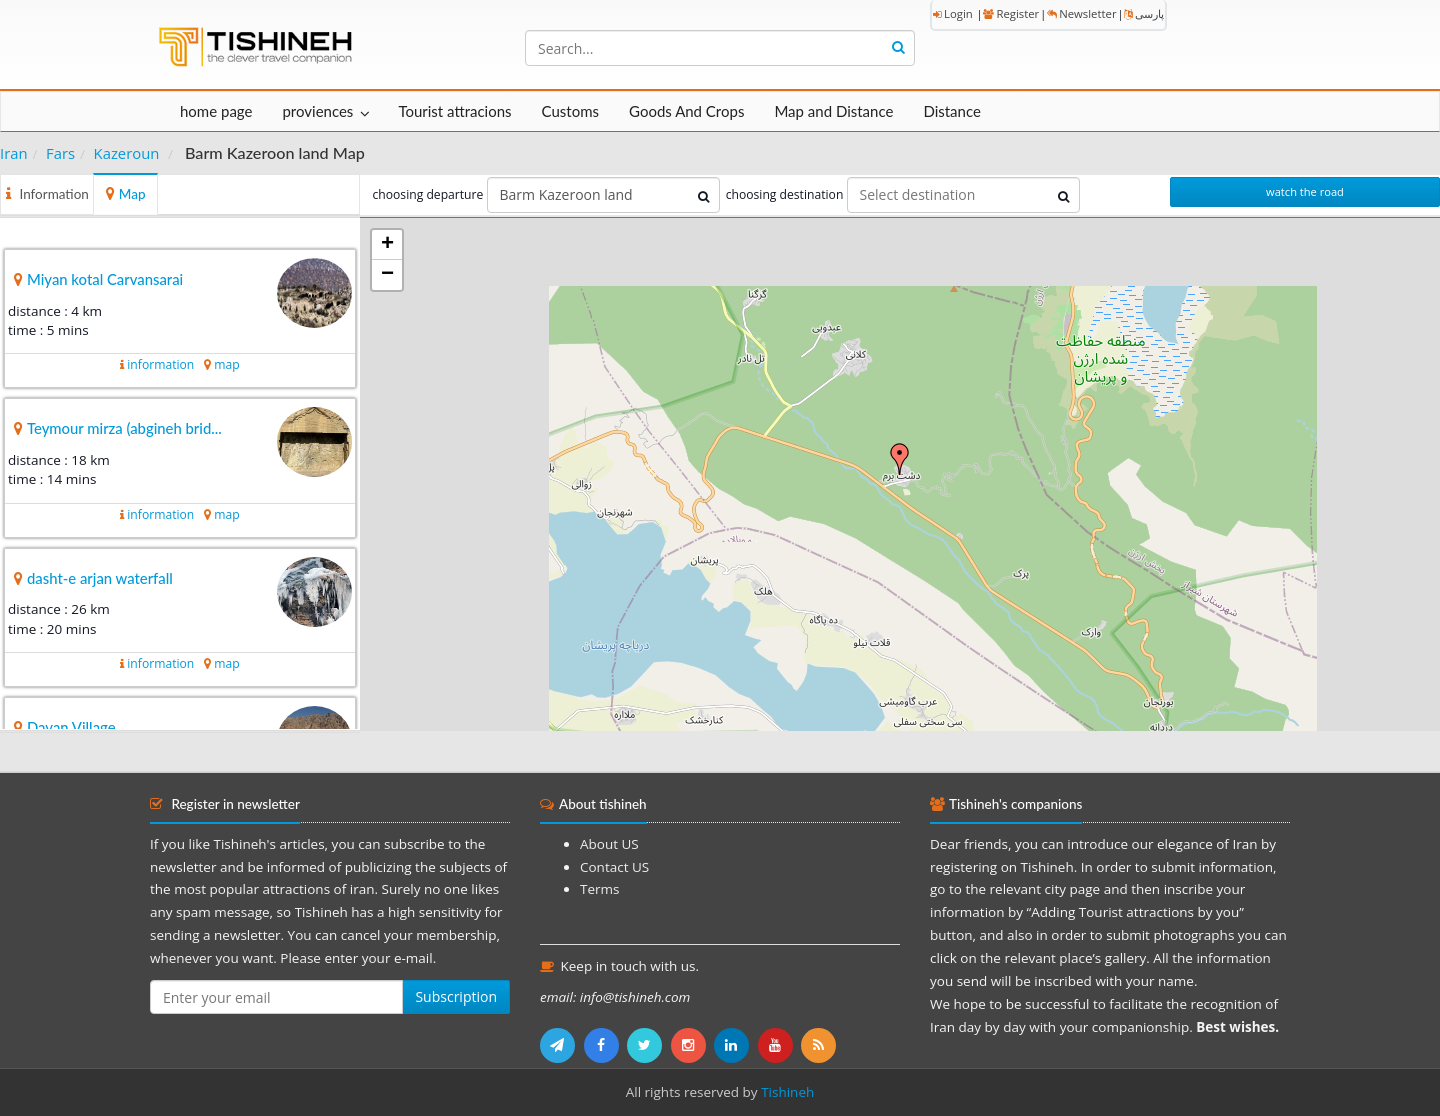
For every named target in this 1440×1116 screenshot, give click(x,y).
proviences (317, 111)
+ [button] (387, 245)
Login (953, 13)
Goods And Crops (686, 111)
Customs (570, 111)
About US (609, 844)
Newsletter (1081, 13)
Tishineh (787, 1092)
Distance (952, 111)
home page (216, 111)
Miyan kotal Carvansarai (105, 279)
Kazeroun (127, 153)
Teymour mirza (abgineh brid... (124, 428)
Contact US (614, 867)
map (226, 364)
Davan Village (71, 727)
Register (1011, 13)
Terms (599, 889)
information (160, 364)
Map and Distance (833, 111)
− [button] (387, 275)
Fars (60, 153)
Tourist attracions (454, 111)
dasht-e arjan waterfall (100, 578)
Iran (14, 153)
